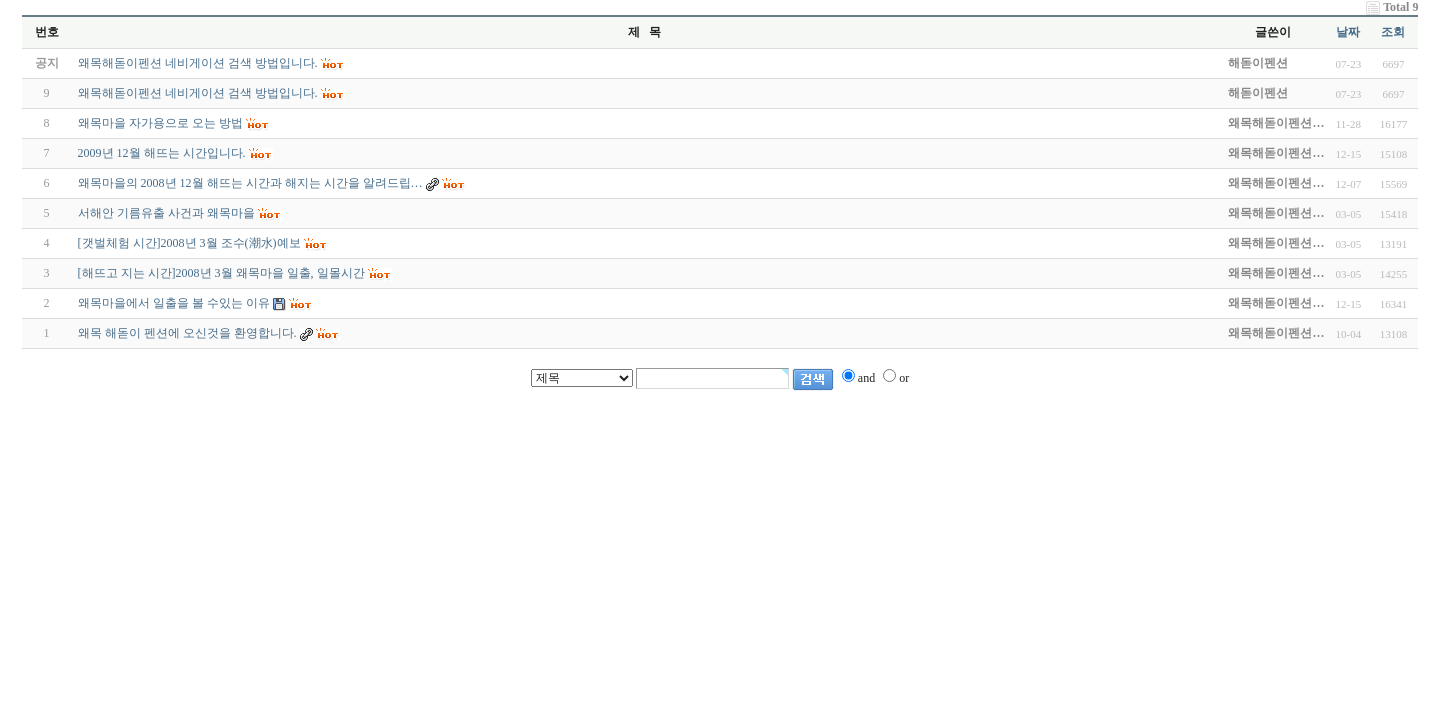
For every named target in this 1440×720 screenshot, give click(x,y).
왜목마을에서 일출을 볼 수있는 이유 (174, 303)
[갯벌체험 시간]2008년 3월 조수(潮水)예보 (189, 243)
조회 (1393, 32)
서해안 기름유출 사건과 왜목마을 (166, 213)
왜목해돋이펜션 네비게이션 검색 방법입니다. (198, 93)
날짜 (1348, 32)
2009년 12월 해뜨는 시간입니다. (162, 153)
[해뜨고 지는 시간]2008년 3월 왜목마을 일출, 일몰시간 (221, 273)
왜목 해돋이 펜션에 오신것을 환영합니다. (187, 333)
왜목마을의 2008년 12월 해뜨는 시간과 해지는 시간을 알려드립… (250, 183)
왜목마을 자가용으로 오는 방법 (160, 123)
